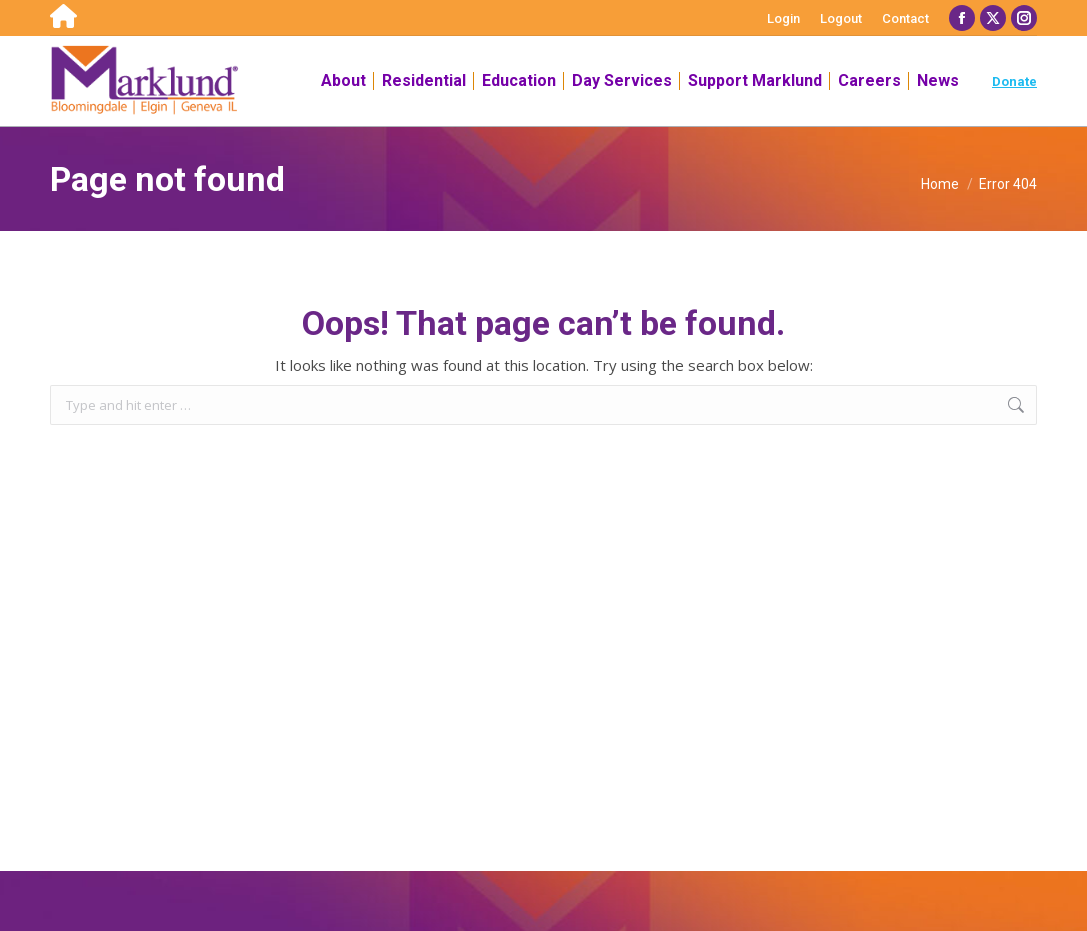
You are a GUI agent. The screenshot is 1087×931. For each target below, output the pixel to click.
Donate (1014, 81)
